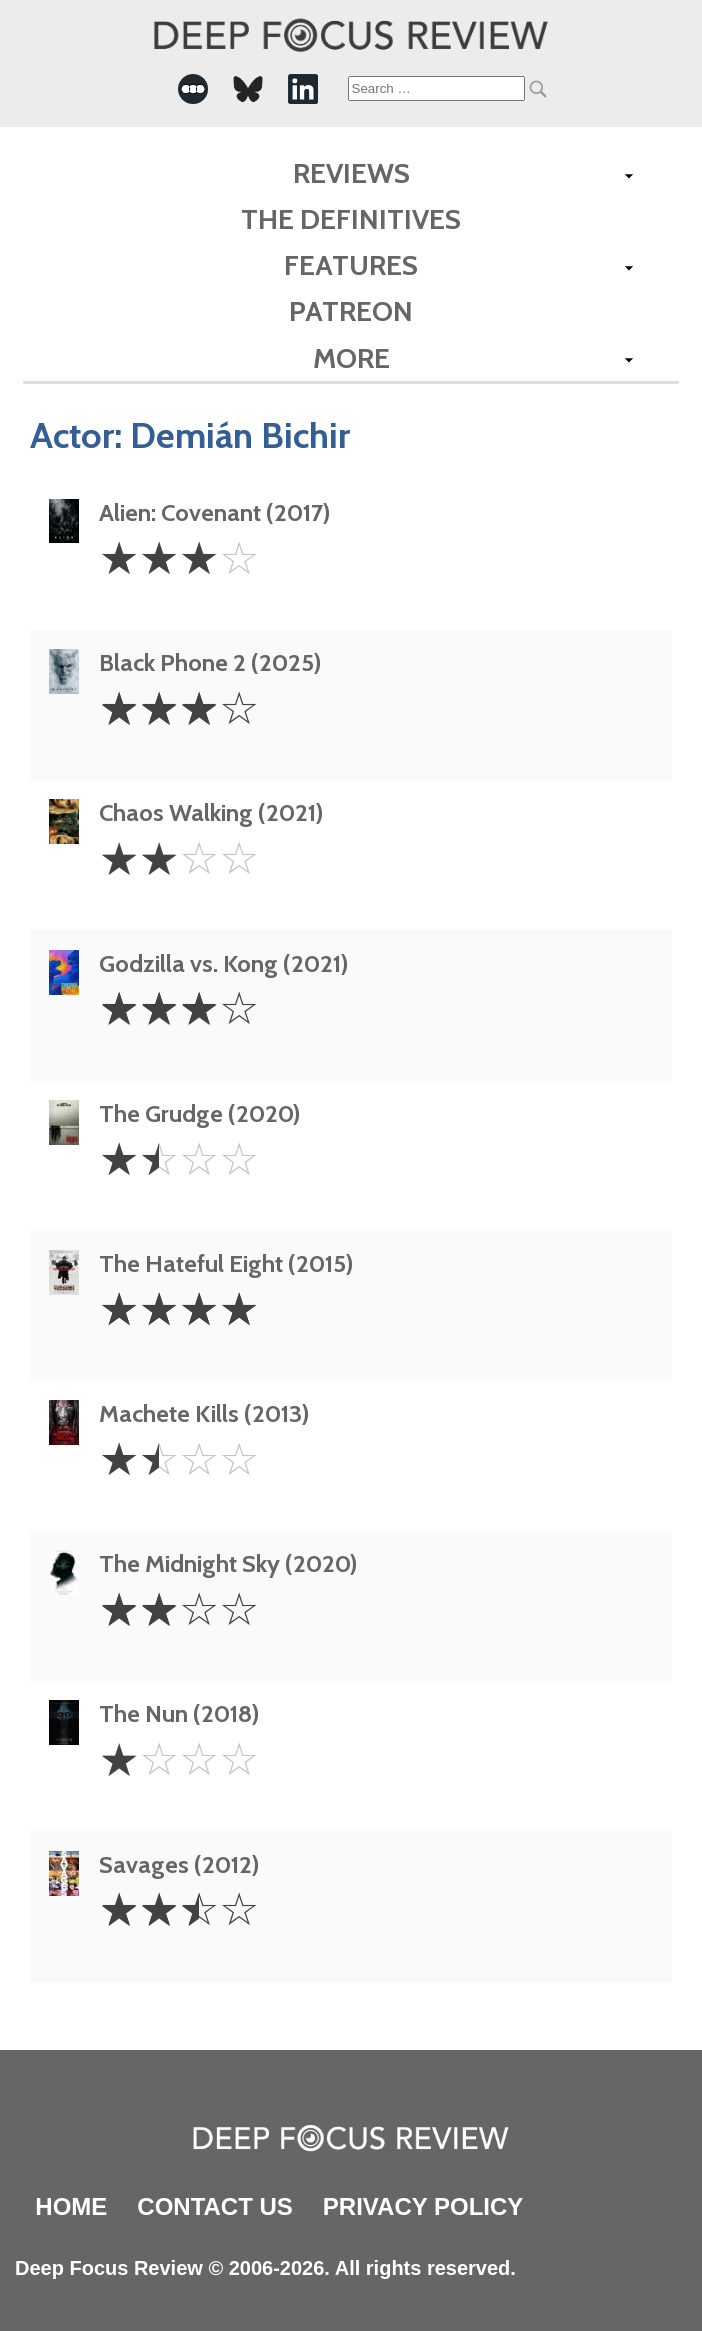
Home (71, 2206)
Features (351, 265)
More (351, 358)
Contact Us (215, 2206)
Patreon (351, 311)
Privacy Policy (423, 2206)
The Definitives (351, 219)
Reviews (351, 173)
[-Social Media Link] (193, 89)
